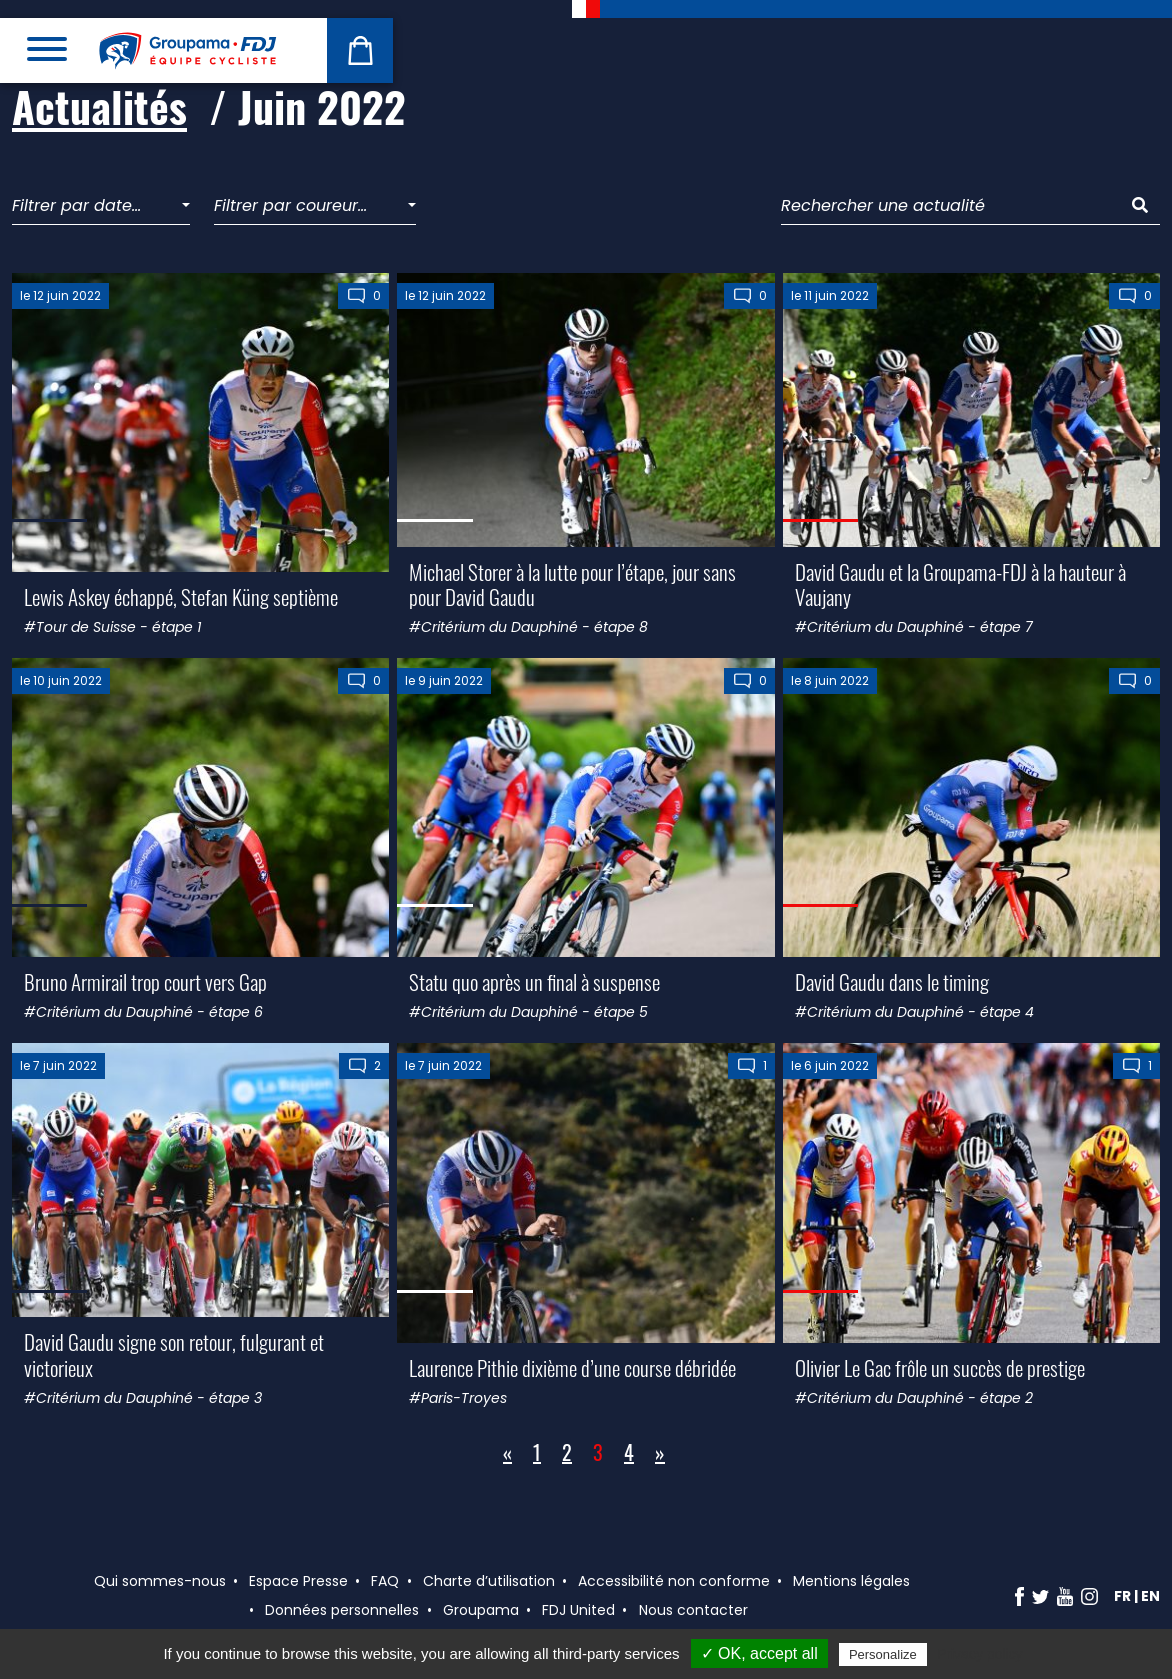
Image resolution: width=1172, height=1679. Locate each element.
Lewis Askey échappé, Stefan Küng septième (181, 596)
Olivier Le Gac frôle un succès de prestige (940, 1367)
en (1150, 1596)
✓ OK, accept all (759, 1653)
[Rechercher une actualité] (951, 206)
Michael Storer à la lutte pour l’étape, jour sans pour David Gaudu (572, 584)
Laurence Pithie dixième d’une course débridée (572, 1367)
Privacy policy (980, 1654)
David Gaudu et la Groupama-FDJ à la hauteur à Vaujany (960, 584)
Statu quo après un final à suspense (534, 981)
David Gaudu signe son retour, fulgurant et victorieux (174, 1354)
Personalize (883, 1654)
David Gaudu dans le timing (892, 981)
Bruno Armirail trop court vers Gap (145, 981)
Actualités (99, 106)
